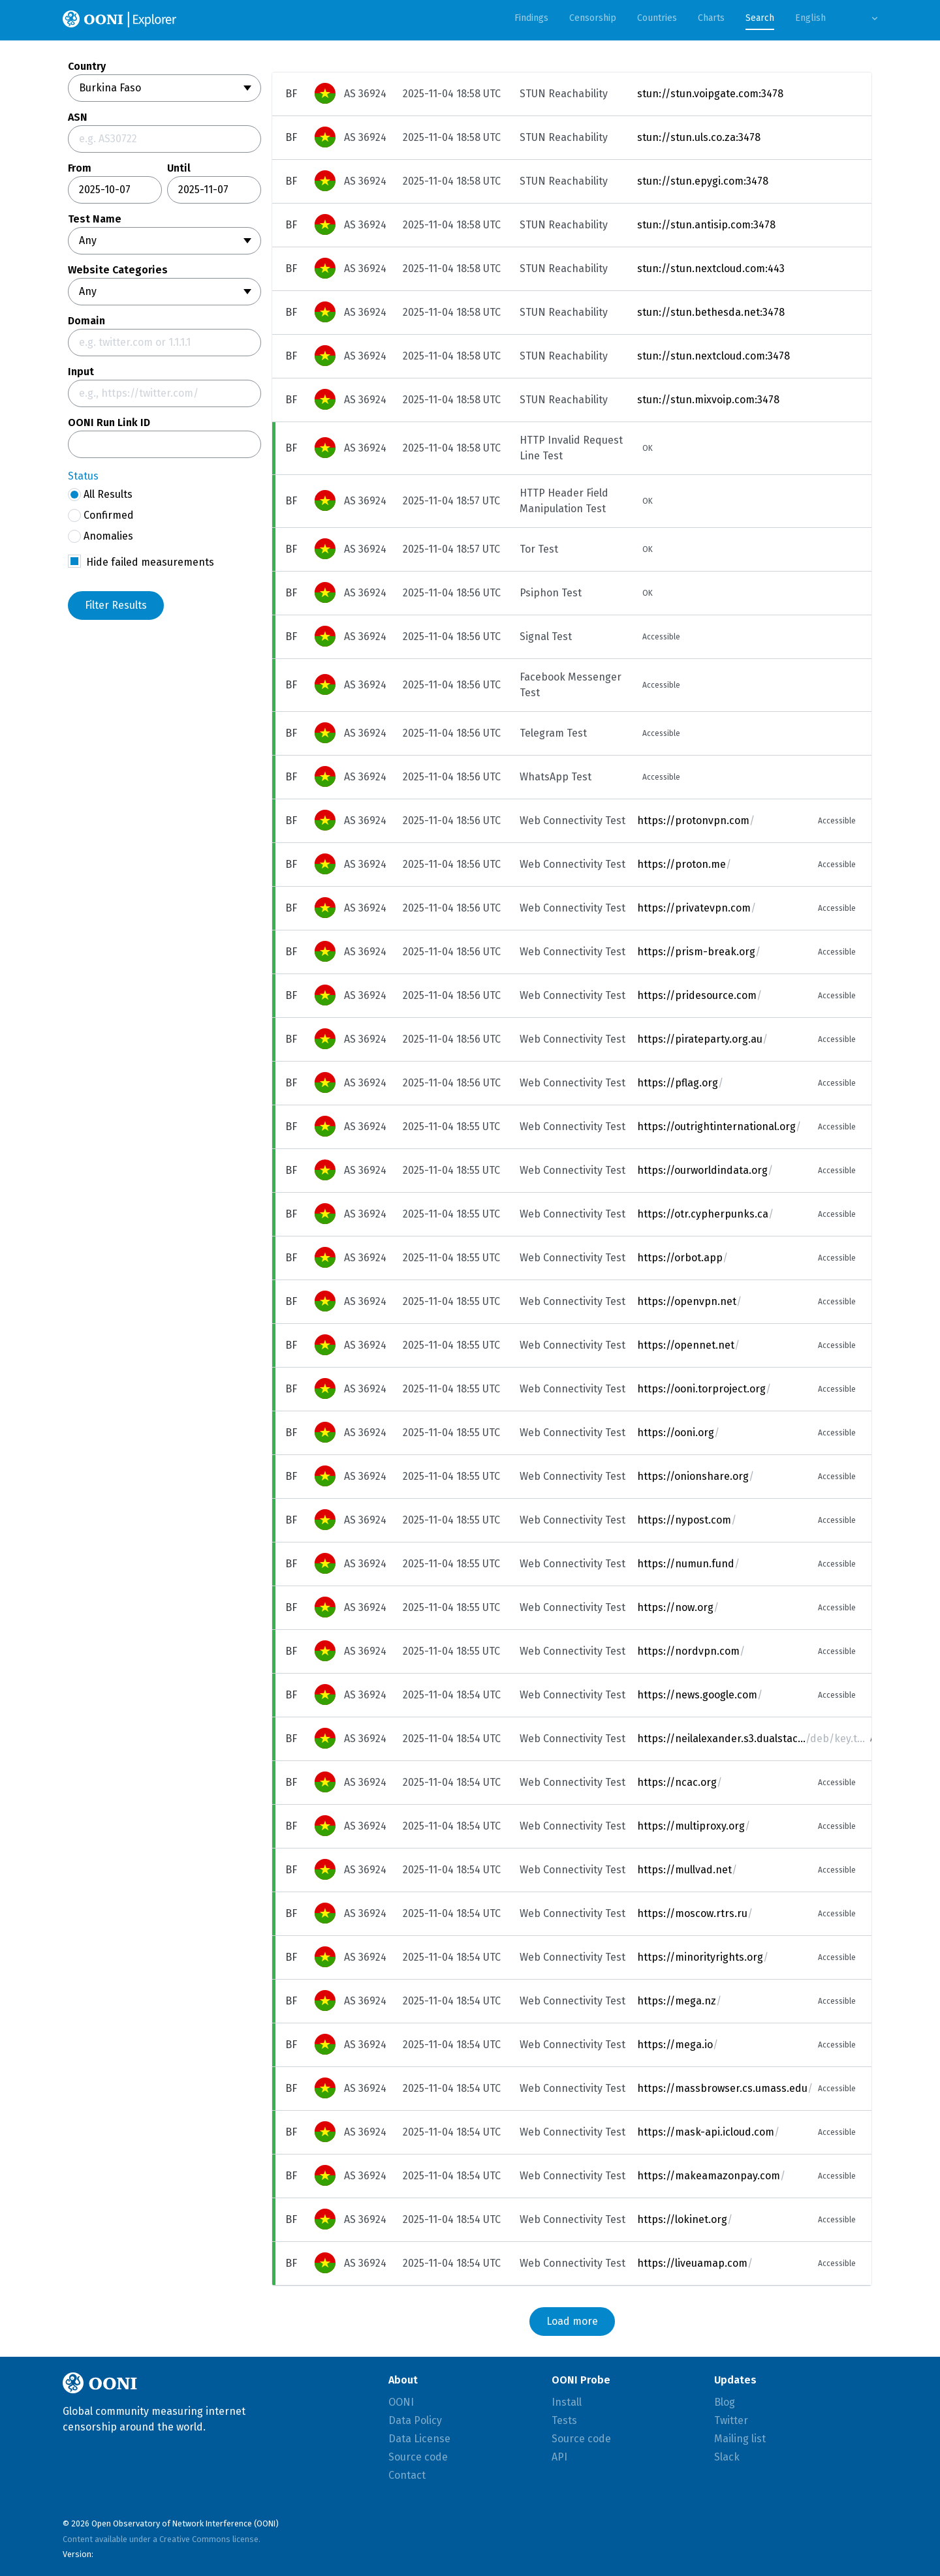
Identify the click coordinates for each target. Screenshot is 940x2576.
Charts (711, 17)
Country (87, 66)
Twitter (731, 2420)
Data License (419, 2438)
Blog (724, 2402)
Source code (418, 2457)
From (79, 168)
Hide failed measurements (150, 562)
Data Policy (415, 2420)
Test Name (94, 219)
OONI (401, 2402)
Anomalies (100, 536)
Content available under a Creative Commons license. (161, 2539)
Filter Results (116, 605)
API (559, 2457)
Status (83, 476)
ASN (77, 117)
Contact (407, 2475)
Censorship (592, 17)
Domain (86, 321)
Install (567, 2402)
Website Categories (118, 270)
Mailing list (740, 2438)
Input (81, 372)
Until (179, 168)
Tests (564, 2420)
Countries (657, 17)
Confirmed (101, 515)
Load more (572, 2321)
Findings (531, 17)
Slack (727, 2457)
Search (759, 17)
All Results (100, 494)
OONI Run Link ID (109, 423)
